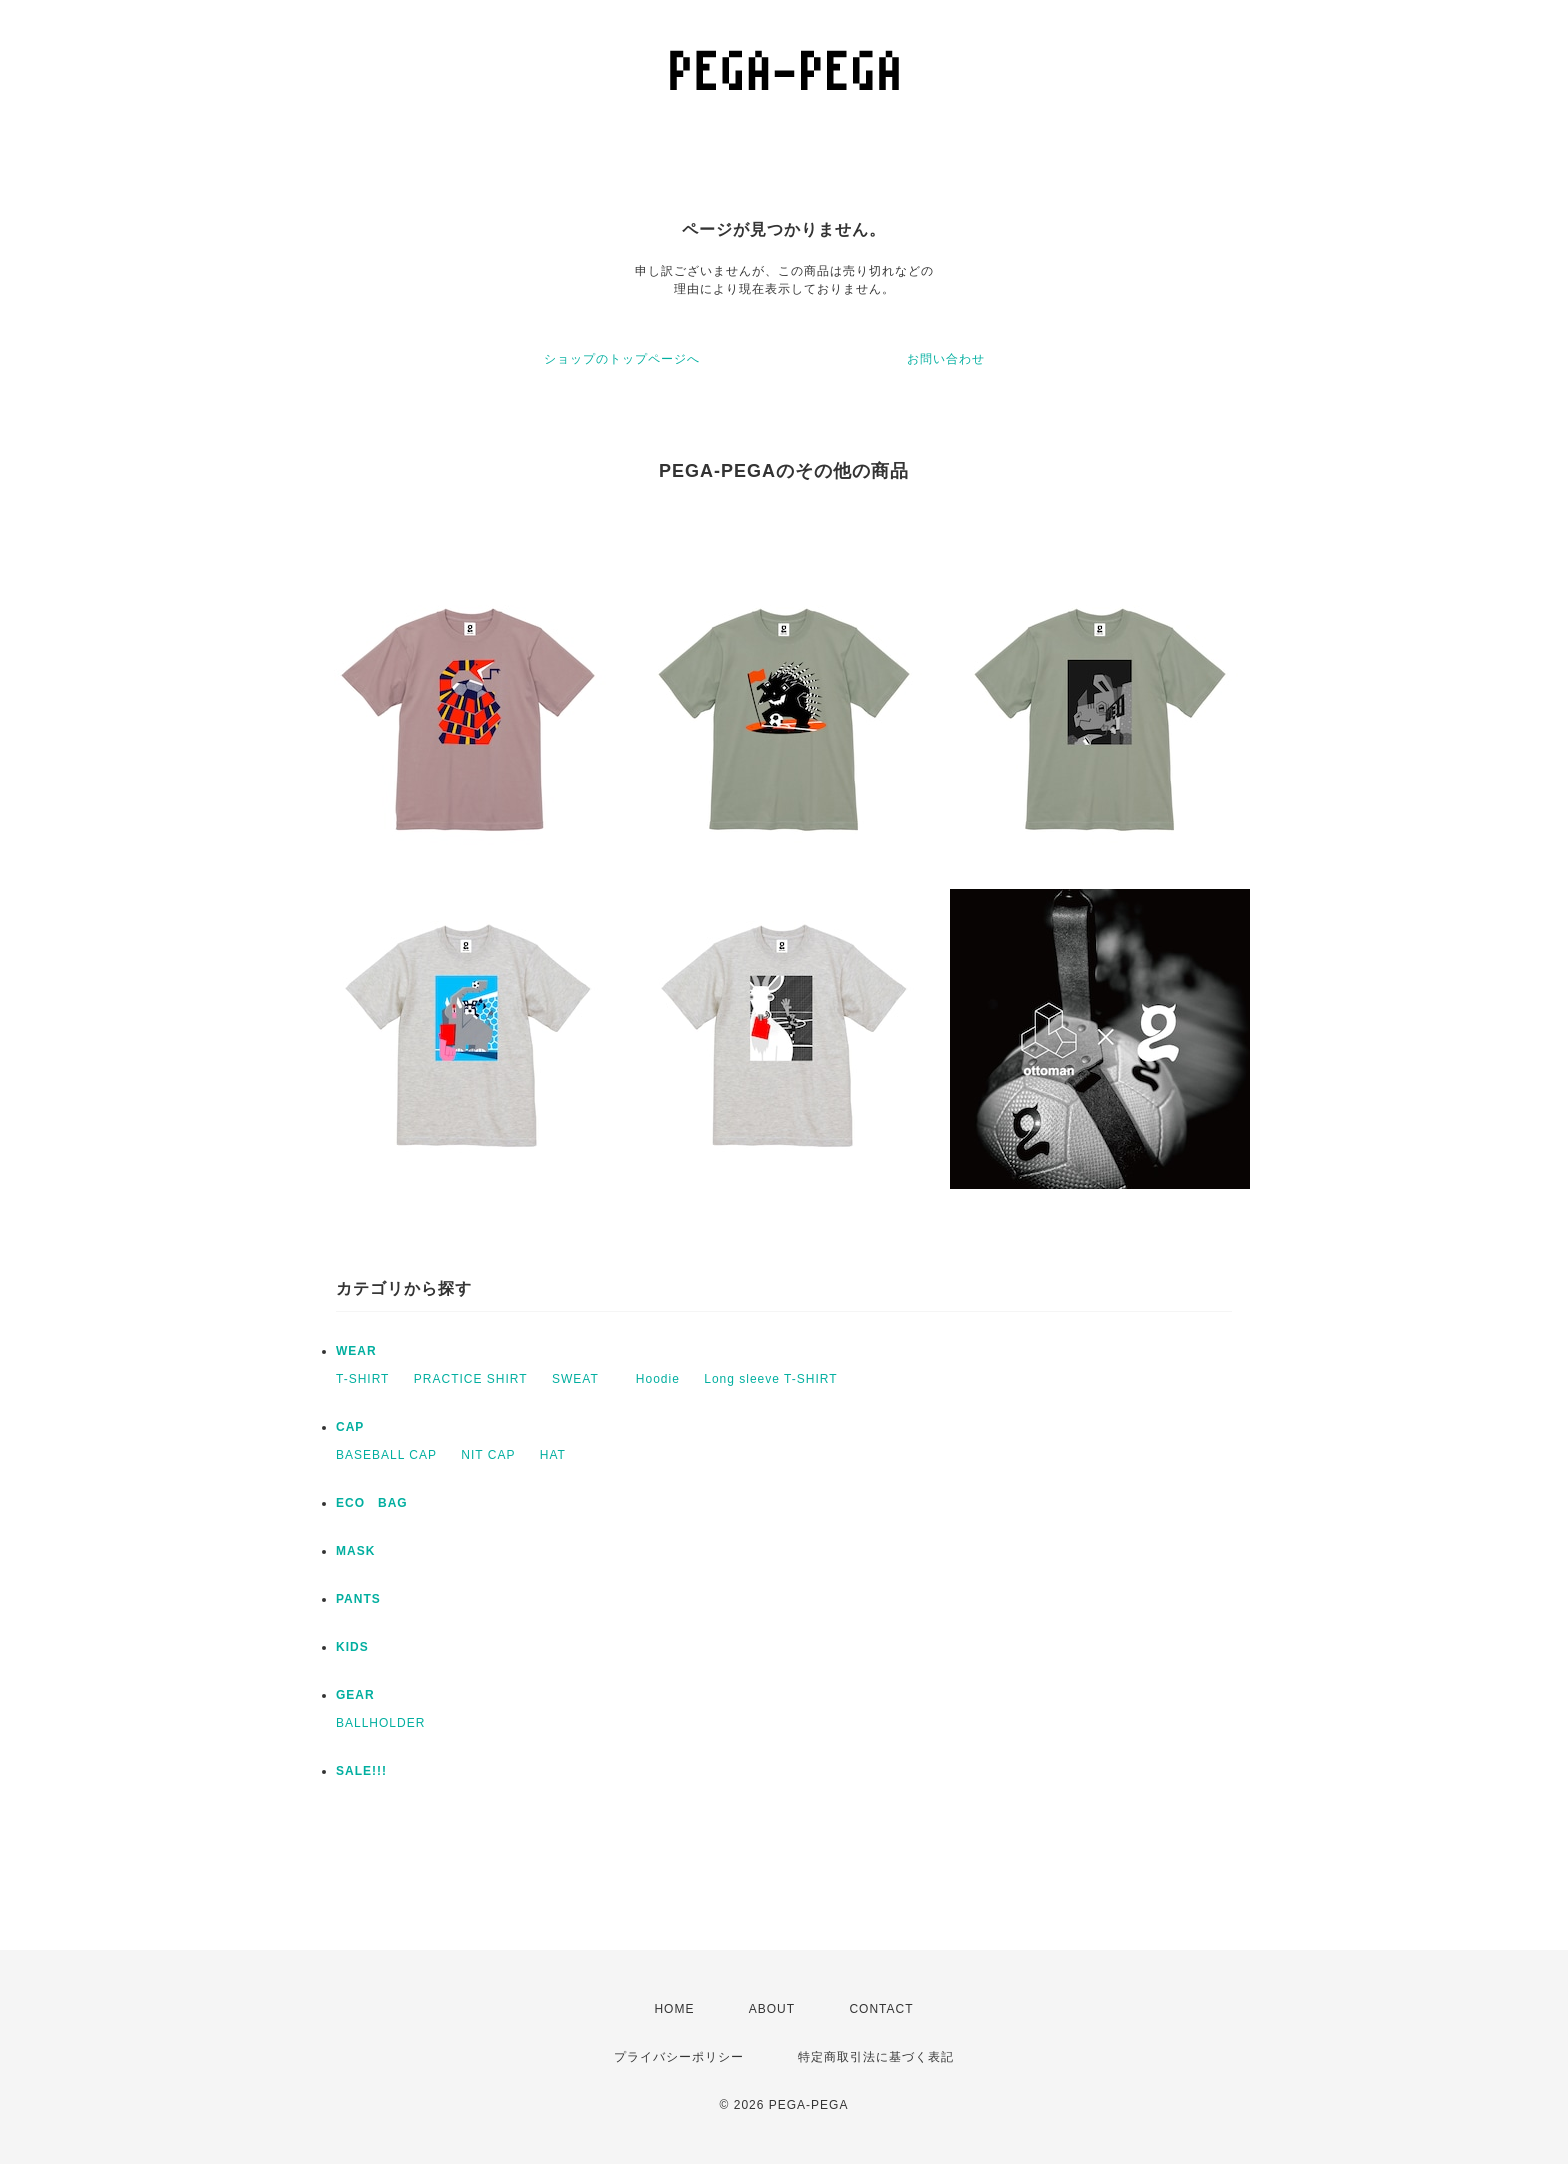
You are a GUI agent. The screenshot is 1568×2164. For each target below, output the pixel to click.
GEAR (355, 1695)
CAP (350, 1427)
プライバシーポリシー (679, 2057)
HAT (553, 1455)
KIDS (352, 1647)
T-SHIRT (362, 1379)
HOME (674, 2009)
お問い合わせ (946, 359)
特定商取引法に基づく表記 (876, 2057)
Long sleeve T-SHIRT (770, 1379)
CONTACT (881, 2009)
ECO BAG (372, 1503)
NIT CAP (488, 1455)
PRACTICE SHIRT (471, 1379)
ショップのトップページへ (622, 359)
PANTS (358, 1599)
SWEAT (582, 1379)
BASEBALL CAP (386, 1455)
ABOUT (772, 2009)
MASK (355, 1551)
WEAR (356, 1351)
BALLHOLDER (380, 1723)
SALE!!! (361, 1771)
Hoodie (658, 1379)
